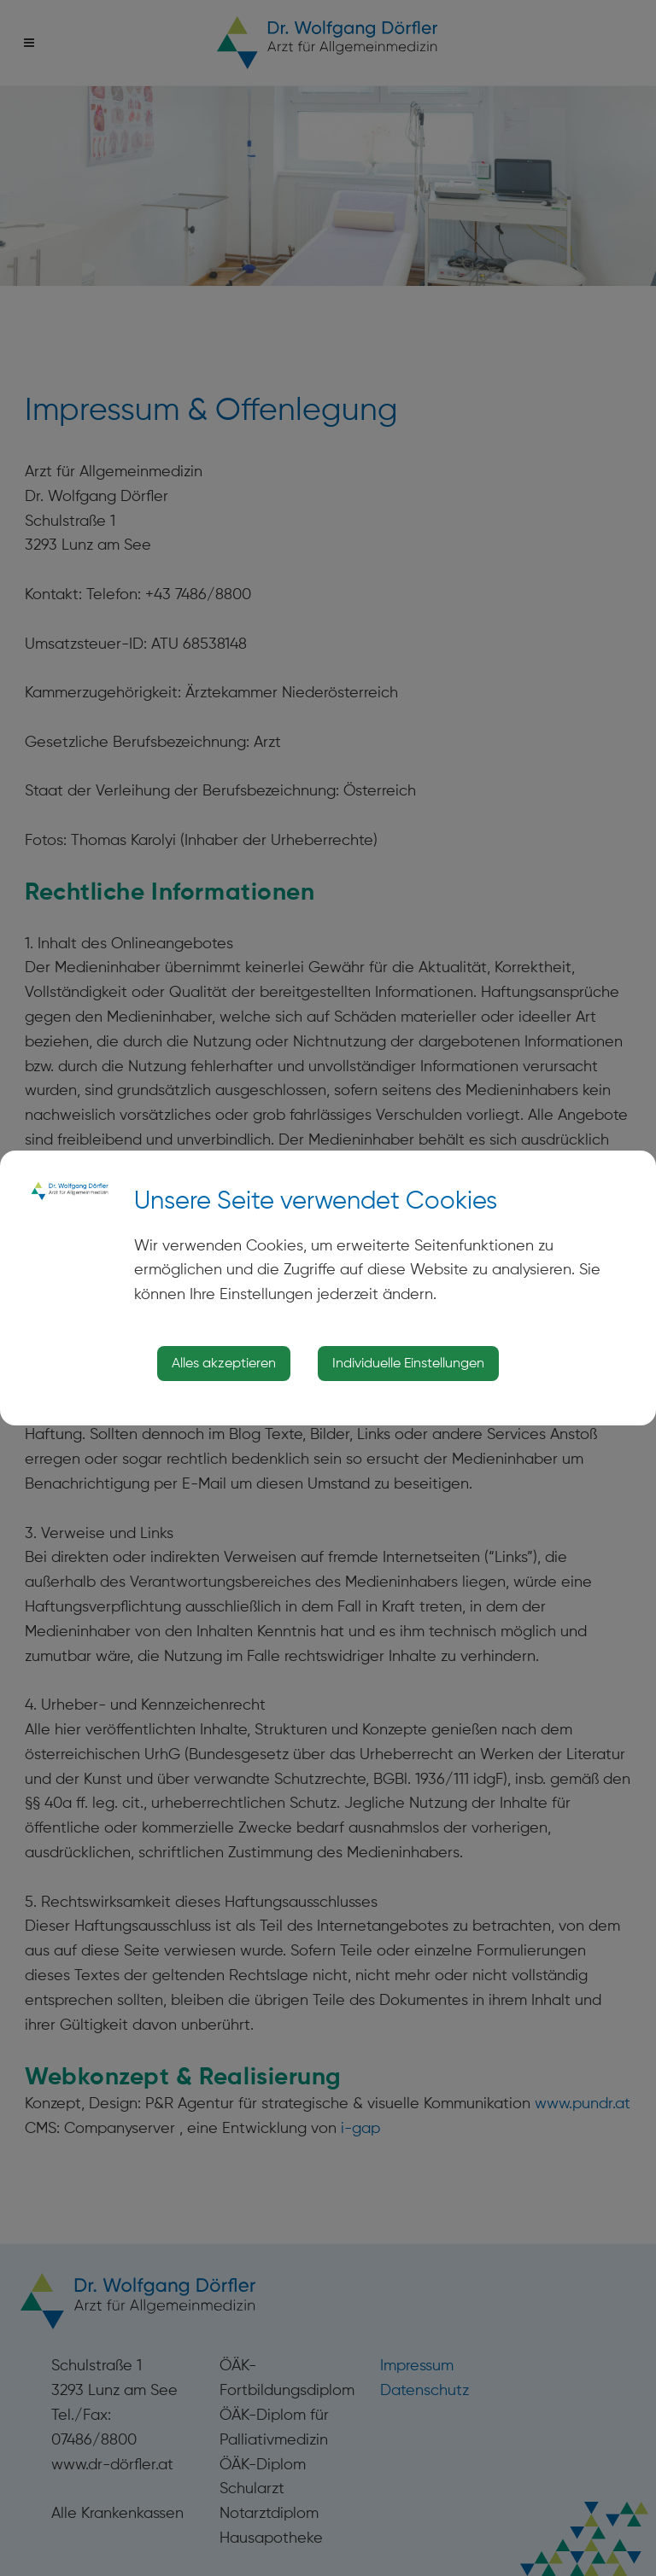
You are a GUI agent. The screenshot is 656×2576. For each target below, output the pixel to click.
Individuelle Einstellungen (408, 1363)
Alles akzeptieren (224, 1363)
